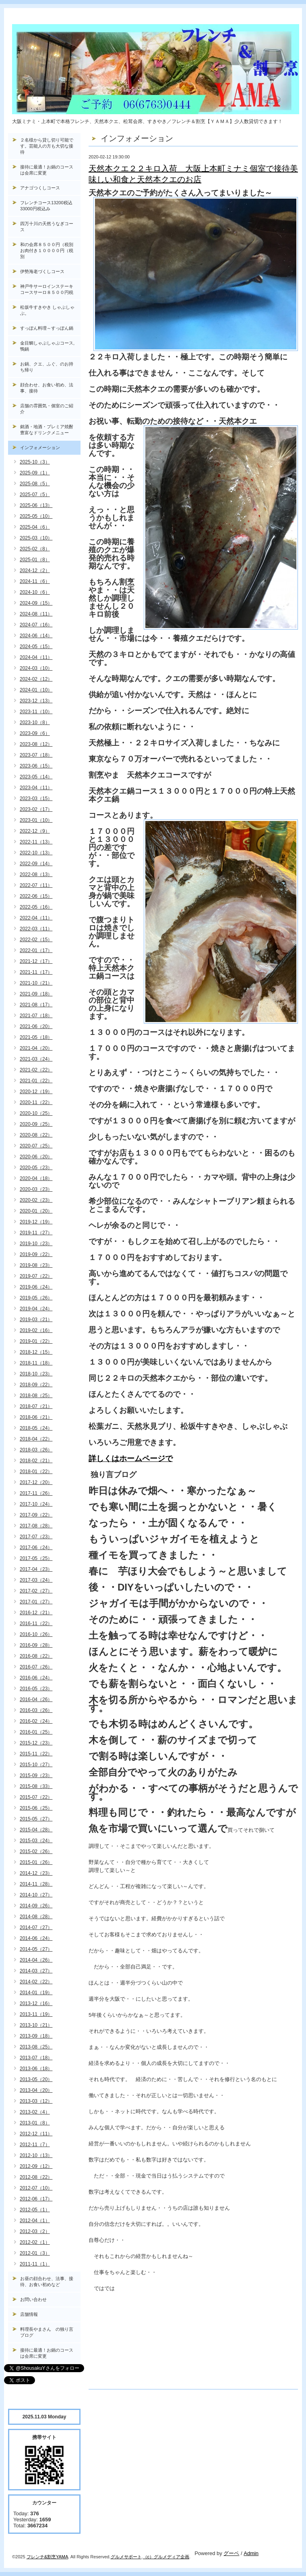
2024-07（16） (36, 625)
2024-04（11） (36, 657)
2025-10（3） (35, 462)
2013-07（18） (36, 2058)
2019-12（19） (36, 1222)
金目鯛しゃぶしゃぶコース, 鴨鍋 (49, 346)
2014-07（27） (36, 1927)
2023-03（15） (36, 798)
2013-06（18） (36, 2068)
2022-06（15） (36, 896)
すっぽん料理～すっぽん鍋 (46, 328)
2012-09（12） (36, 2166)
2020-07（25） (36, 1146)
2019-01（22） (36, 1341)
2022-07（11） (36, 885)
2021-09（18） (36, 994)
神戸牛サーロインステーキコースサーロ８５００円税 (46, 289)
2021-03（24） (36, 1059)
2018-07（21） (36, 1406)
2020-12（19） (36, 1091)
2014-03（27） (36, 1971)
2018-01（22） (36, 1471)
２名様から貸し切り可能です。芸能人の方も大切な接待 (46, 146)
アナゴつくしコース (40, 187)
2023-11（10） (36, 711)
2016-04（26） (36, 1699)
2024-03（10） (36, 668)
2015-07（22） (36, 1797)
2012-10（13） (36, 2155)
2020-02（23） (36, 1200)
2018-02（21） (36, 1460)
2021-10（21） (36, 983)
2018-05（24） (36, 1428)
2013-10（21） (36, 2025)
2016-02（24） (36, 1721)
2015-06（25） (36, 1808)
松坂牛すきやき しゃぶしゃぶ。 (47, 310)
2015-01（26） (36, 1862)
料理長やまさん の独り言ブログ (46, 2332)
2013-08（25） (36, 2047)
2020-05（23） (36, 1167)
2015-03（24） (36, 1840)
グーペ (231, 2553)
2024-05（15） (36, 646)
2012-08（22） (36, 2177)
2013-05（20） (36, 2079)
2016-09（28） (36, 1645)
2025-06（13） (36, 505)
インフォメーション (40, 447)
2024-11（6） (35, 581)
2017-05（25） (36, 1558)
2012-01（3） (35, 2253)
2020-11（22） (36, 1102)
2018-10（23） (36, 1374)
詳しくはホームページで (131, 1458)
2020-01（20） (36, 1211)
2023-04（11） (36, 787)
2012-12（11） (36, 2134)
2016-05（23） (36, 1688)
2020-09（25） (36, 1124)
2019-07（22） (36, 1276)
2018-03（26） (36, 1450)
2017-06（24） (36, 1547)
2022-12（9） (35, 831)
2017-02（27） (36, 1591)
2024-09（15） (36, 603)
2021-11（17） (36, 972)
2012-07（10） (36, 2188)
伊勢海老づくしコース (42, 271)
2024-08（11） (36, 614)
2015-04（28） (36, 1830)
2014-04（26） (36, 1960)
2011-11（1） (35, 2264)
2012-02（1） (35, 2242)
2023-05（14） (36, 777)
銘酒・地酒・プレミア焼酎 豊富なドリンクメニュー (50, 429)
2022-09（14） (36, 863)
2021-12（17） (36, 961)
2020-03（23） (36, 1189)
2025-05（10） (36, 516)
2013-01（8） (35, 2123)
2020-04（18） (36, 1178)
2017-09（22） (36, 1515)
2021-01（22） (36, 1081)
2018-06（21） (36, 1417)
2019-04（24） (36, 1309)
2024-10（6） (35, 592)
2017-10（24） (36, 1504)
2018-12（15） (36, 1352)
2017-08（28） (36, 1526)
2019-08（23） (36, 1265)
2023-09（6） (35, 733)
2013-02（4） (35, 2112)
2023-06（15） (36, 766)
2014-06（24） (36, 1938)
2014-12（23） (36, 1873)
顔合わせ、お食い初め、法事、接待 (46, 387)
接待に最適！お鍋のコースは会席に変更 (46, 169)
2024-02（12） (36, 679)
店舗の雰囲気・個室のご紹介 (46, 408)
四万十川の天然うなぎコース (46, 226)
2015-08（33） (36, 1786)
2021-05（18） (36, 1037)
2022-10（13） (36, 853)
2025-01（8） (35, 559)
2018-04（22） (36, 1439)
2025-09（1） (35, 473)
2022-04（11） (36, 918)
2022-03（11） (36, 929)
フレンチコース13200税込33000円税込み (46, 205)
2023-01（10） (36, 820)
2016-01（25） (36, 1732)
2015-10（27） (36, 1764)
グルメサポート (126, 2556)
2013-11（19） (36, 2014)
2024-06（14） (36, 635)
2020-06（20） (36, 1157)
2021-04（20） (36, 1048)
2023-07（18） (36, 755)
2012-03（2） (35, 2231)
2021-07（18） (36, 1015)
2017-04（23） (36, 1569)
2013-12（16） (36, 2003)
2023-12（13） (36, 701)
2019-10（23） (36, 1243)
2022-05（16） (36, 907)
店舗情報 (29, 2314)
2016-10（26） (36, 1634)
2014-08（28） (36, 1916)
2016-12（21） (36, 1612)
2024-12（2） (35, 570)
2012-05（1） (35, 2210)
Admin (251, 2553)
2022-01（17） (36, 950)
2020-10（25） (36, 1113)
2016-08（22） (36, 1656)
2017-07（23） (36, 1536)
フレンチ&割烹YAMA (47, 2556)
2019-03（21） (36, 1319)
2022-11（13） (36, 842)
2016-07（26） (36, 1667)
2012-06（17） (36, 2199)
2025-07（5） (35, 494)
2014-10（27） (36, 1895)
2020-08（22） (36, 1135)
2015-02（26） (36, 1851)
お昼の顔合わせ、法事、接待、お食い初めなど (46, 2281)
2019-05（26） (36, 1298)
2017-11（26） (36, 1493)
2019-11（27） (36, 1233)
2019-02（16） (36, 1330)
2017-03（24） (36, 1580)
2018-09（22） (36, 1385)
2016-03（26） (36, 1710)
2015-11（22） (36, 1754)
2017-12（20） (36, 1482)
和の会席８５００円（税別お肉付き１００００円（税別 (46, 250)
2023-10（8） (35, 722)
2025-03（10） (36, 538)
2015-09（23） (36, 1775)
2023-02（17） (36, 809)
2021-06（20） (36, 1026)
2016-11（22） (36, 1623)
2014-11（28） (36, 1884)
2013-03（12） (36, 2101)
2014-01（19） (36, 1992)
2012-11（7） (35, 2144)
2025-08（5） (35, 483)
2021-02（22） (36, 1070)
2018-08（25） (36, 1395)
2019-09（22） (36, 1254)
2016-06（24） (36, 1678)
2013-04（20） (36, 2090)
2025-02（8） (35, 549)
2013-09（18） (36, 2036)
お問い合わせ (33, 2299)
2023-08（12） (36, 744)
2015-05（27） (36, 1819)
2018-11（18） (36, 1363)
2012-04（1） (35, 2220)
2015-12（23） (36, 1743)
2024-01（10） (36, 690)
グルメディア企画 (171, 2556)
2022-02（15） (36, 939)
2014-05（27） (36, 1949)
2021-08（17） (36, 1005)
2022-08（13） (36, 874)
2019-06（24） (36, 1287)
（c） (148, 2556)
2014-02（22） (36, 1982)
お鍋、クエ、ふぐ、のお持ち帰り (46, 366)
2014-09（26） (36, 1906)
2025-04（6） (35, 527)
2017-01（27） (36, 1602)
